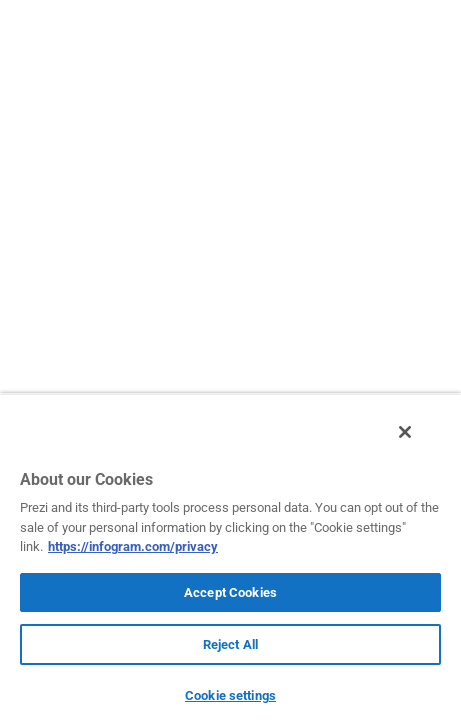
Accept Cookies (230, 592)
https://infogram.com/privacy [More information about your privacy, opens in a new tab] (133, 546)
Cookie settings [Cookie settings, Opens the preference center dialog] (230, 695)
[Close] (419, 443)
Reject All (230, 644)
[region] (230, 562)
